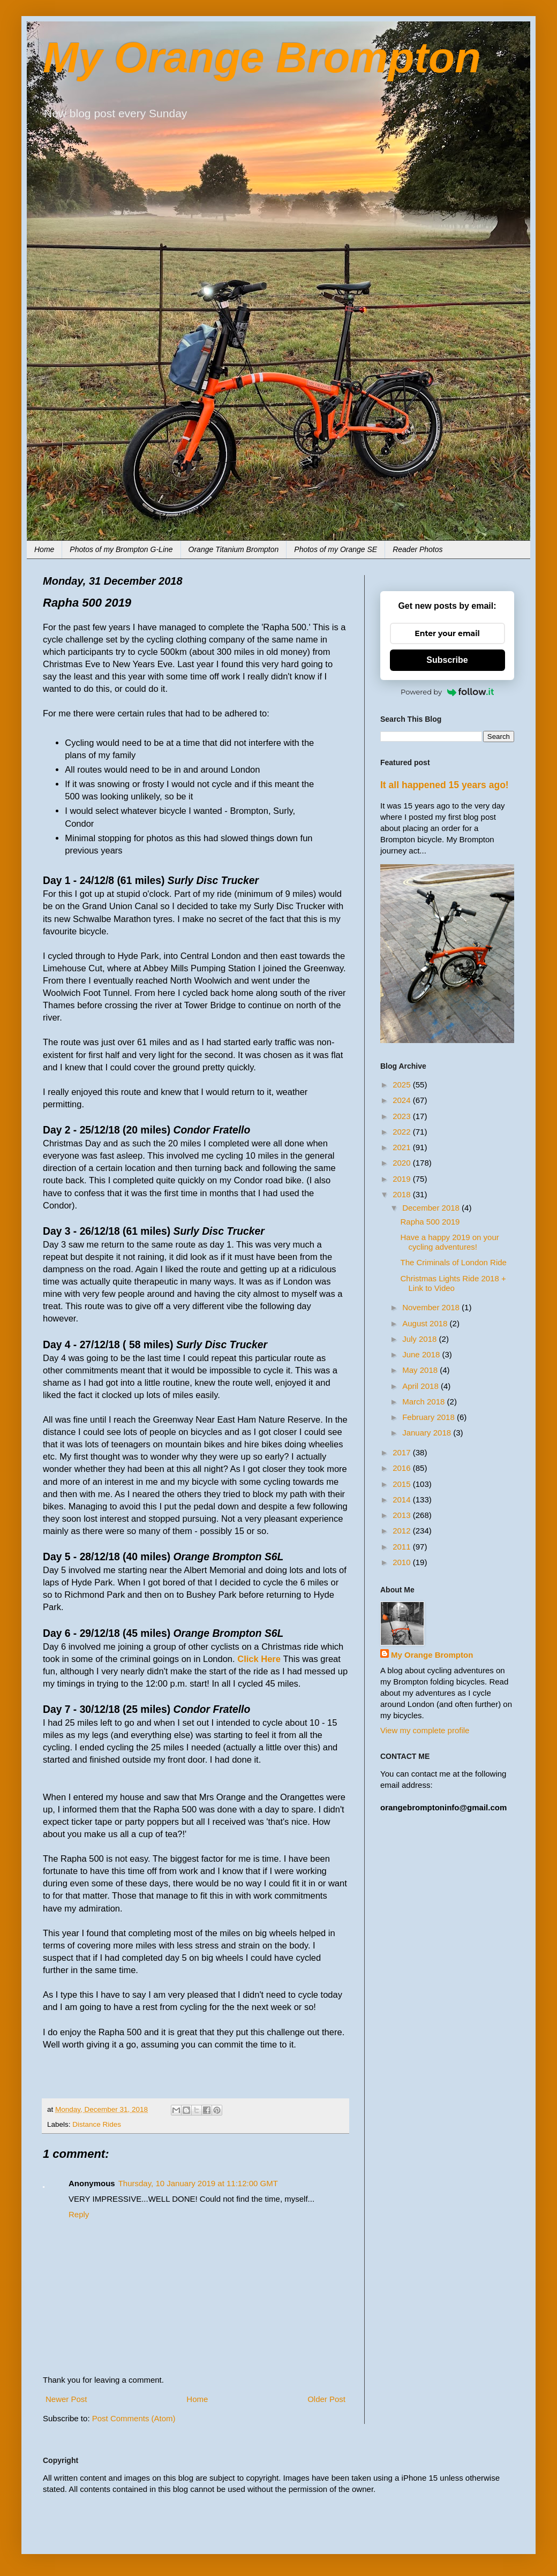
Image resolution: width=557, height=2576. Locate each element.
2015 (403, 1484)
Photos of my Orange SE (335, 549)
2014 (403, 1499)
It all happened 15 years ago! (444, 785)
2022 (403, 1131)
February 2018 (429, 1417)
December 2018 (432, 1207)
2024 (403, 1100)
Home (44, 549)
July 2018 (420, 1338)
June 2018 (422, 1354)
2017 (403, 1452)
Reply (79, 2214)
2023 (403, 1116)
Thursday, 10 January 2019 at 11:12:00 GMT (198, 2183)
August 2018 (425, 1323)
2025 (403, 1084)
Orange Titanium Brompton (234, 549)
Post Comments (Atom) (134, 2418)
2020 (403, 1162)
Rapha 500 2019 (430, 1221)
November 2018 (432, 1307)
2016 (403, 1467)
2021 (403, 1147)
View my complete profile (424, 1730)
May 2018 (421, 1369)
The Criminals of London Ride (454, 1262)
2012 (403, 1530)
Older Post (326, 2399)
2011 (403, 1546)
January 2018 (427, 1432)
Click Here (259, 1659)
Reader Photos (417, 549)
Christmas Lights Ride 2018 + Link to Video (453, 1283)
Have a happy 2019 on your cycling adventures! (450, 1242)
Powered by (447, 692)
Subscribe (447, 659)
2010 (403, 1562)
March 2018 (424, 1401)
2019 (403, 1178)
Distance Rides (96, 2124)
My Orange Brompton (262, 57)
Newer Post (66, 2399)
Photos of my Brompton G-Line (121, 549)
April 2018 (421, 1386)
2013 (403, 1515)
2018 (403, 1194)
